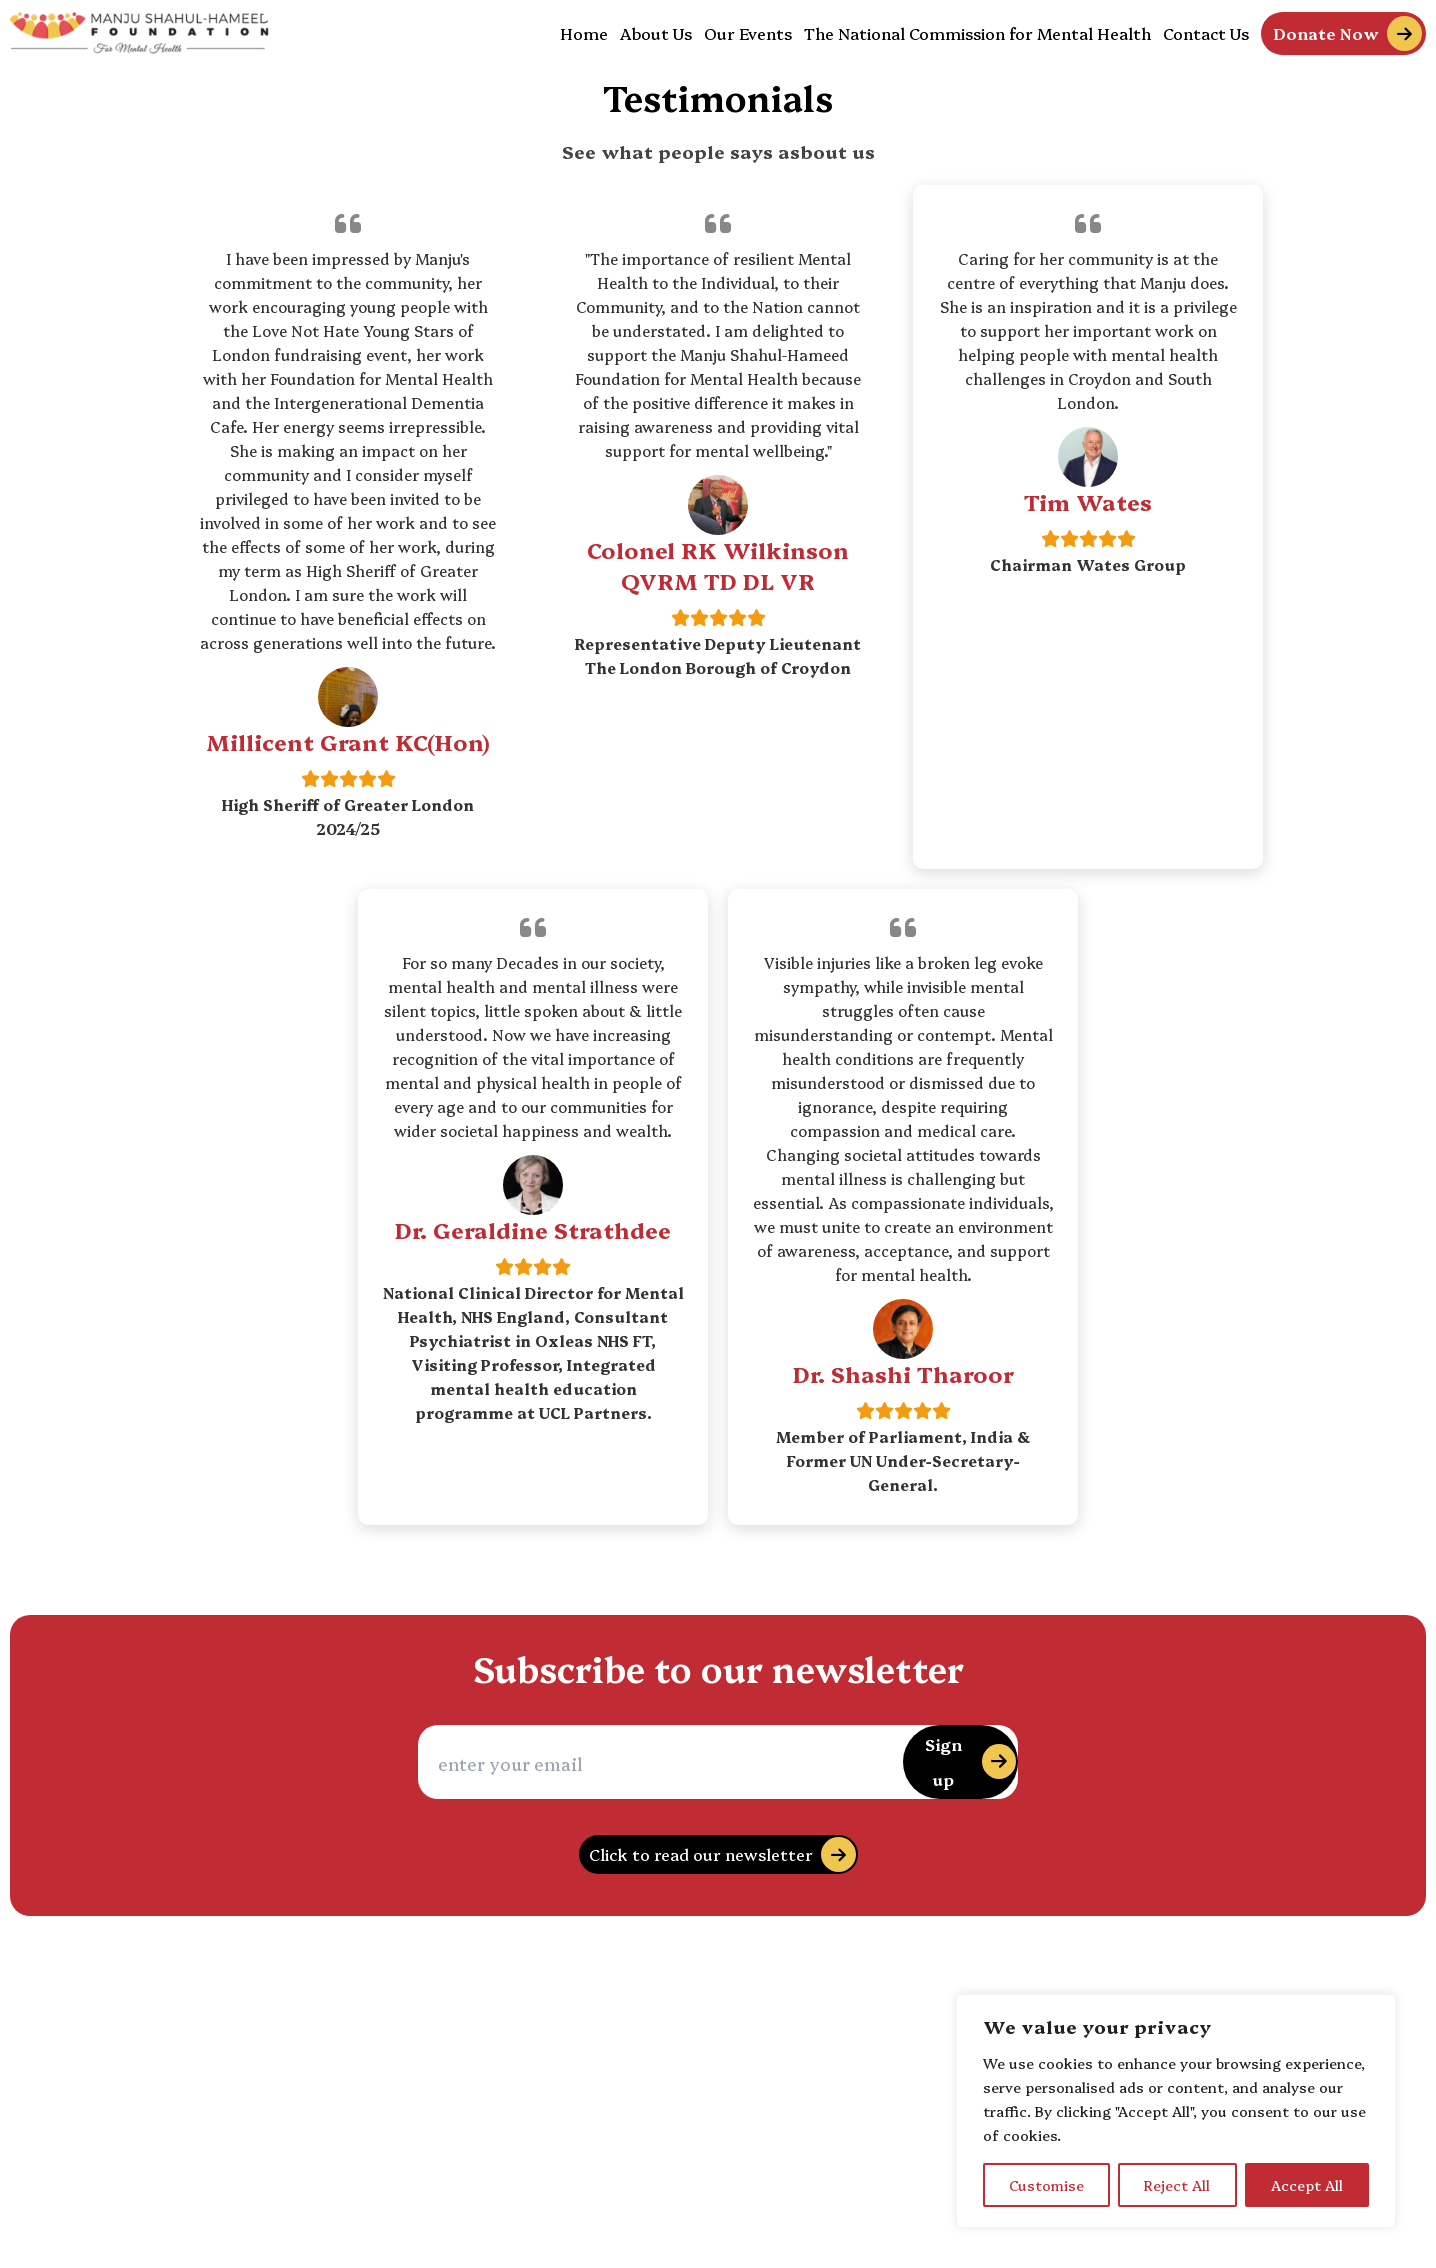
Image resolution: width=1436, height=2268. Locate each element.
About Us (656, 33)
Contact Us (1206, 33)
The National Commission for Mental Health (977, 33)
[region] (1176, 2111)
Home (584, 33)
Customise (1046, 2185)
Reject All (1177, 2185)
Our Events (748, 33)
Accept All (1307, 2185)
